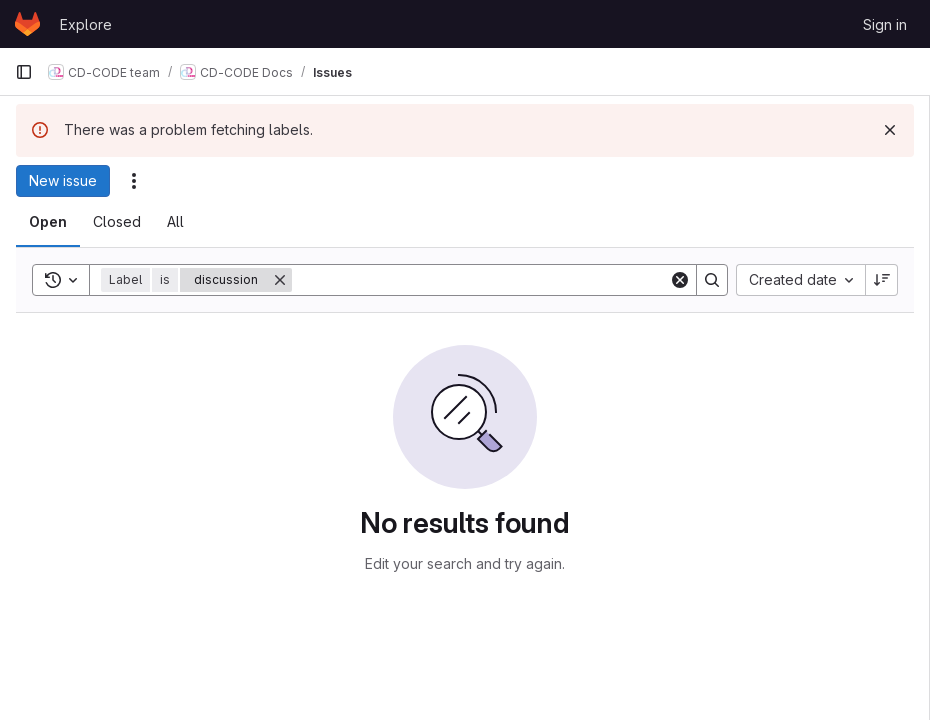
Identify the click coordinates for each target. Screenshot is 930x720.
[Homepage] (27, 24)
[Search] (480, 280)
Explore (86, 24)
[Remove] (280, 280)
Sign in (885, 24)
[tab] (48, 222)
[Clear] (680, 280)
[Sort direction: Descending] (882, 280)
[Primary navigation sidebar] (24, 72)
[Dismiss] (890, 130)
